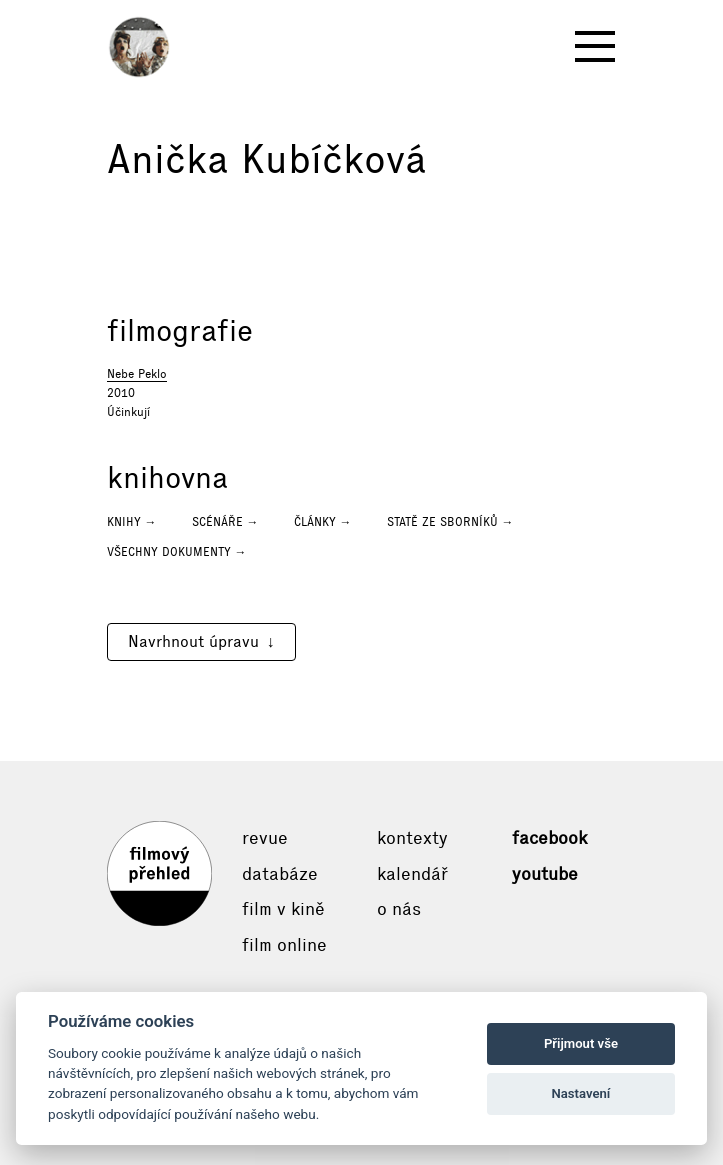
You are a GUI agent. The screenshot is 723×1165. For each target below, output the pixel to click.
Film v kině (283, 909)
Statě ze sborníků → (450, 522)
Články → (323, 522)
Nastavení (581, 1093)
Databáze (280, 874)
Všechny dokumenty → (177, 552)
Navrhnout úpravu (193, 641)
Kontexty (412, 838)
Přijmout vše (581, 1043)
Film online (284, 945)
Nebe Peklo (137, 374)
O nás (399, 909)
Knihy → (132, 522)
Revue (265, 838)
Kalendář (412, 874)
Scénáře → (225, 522)
